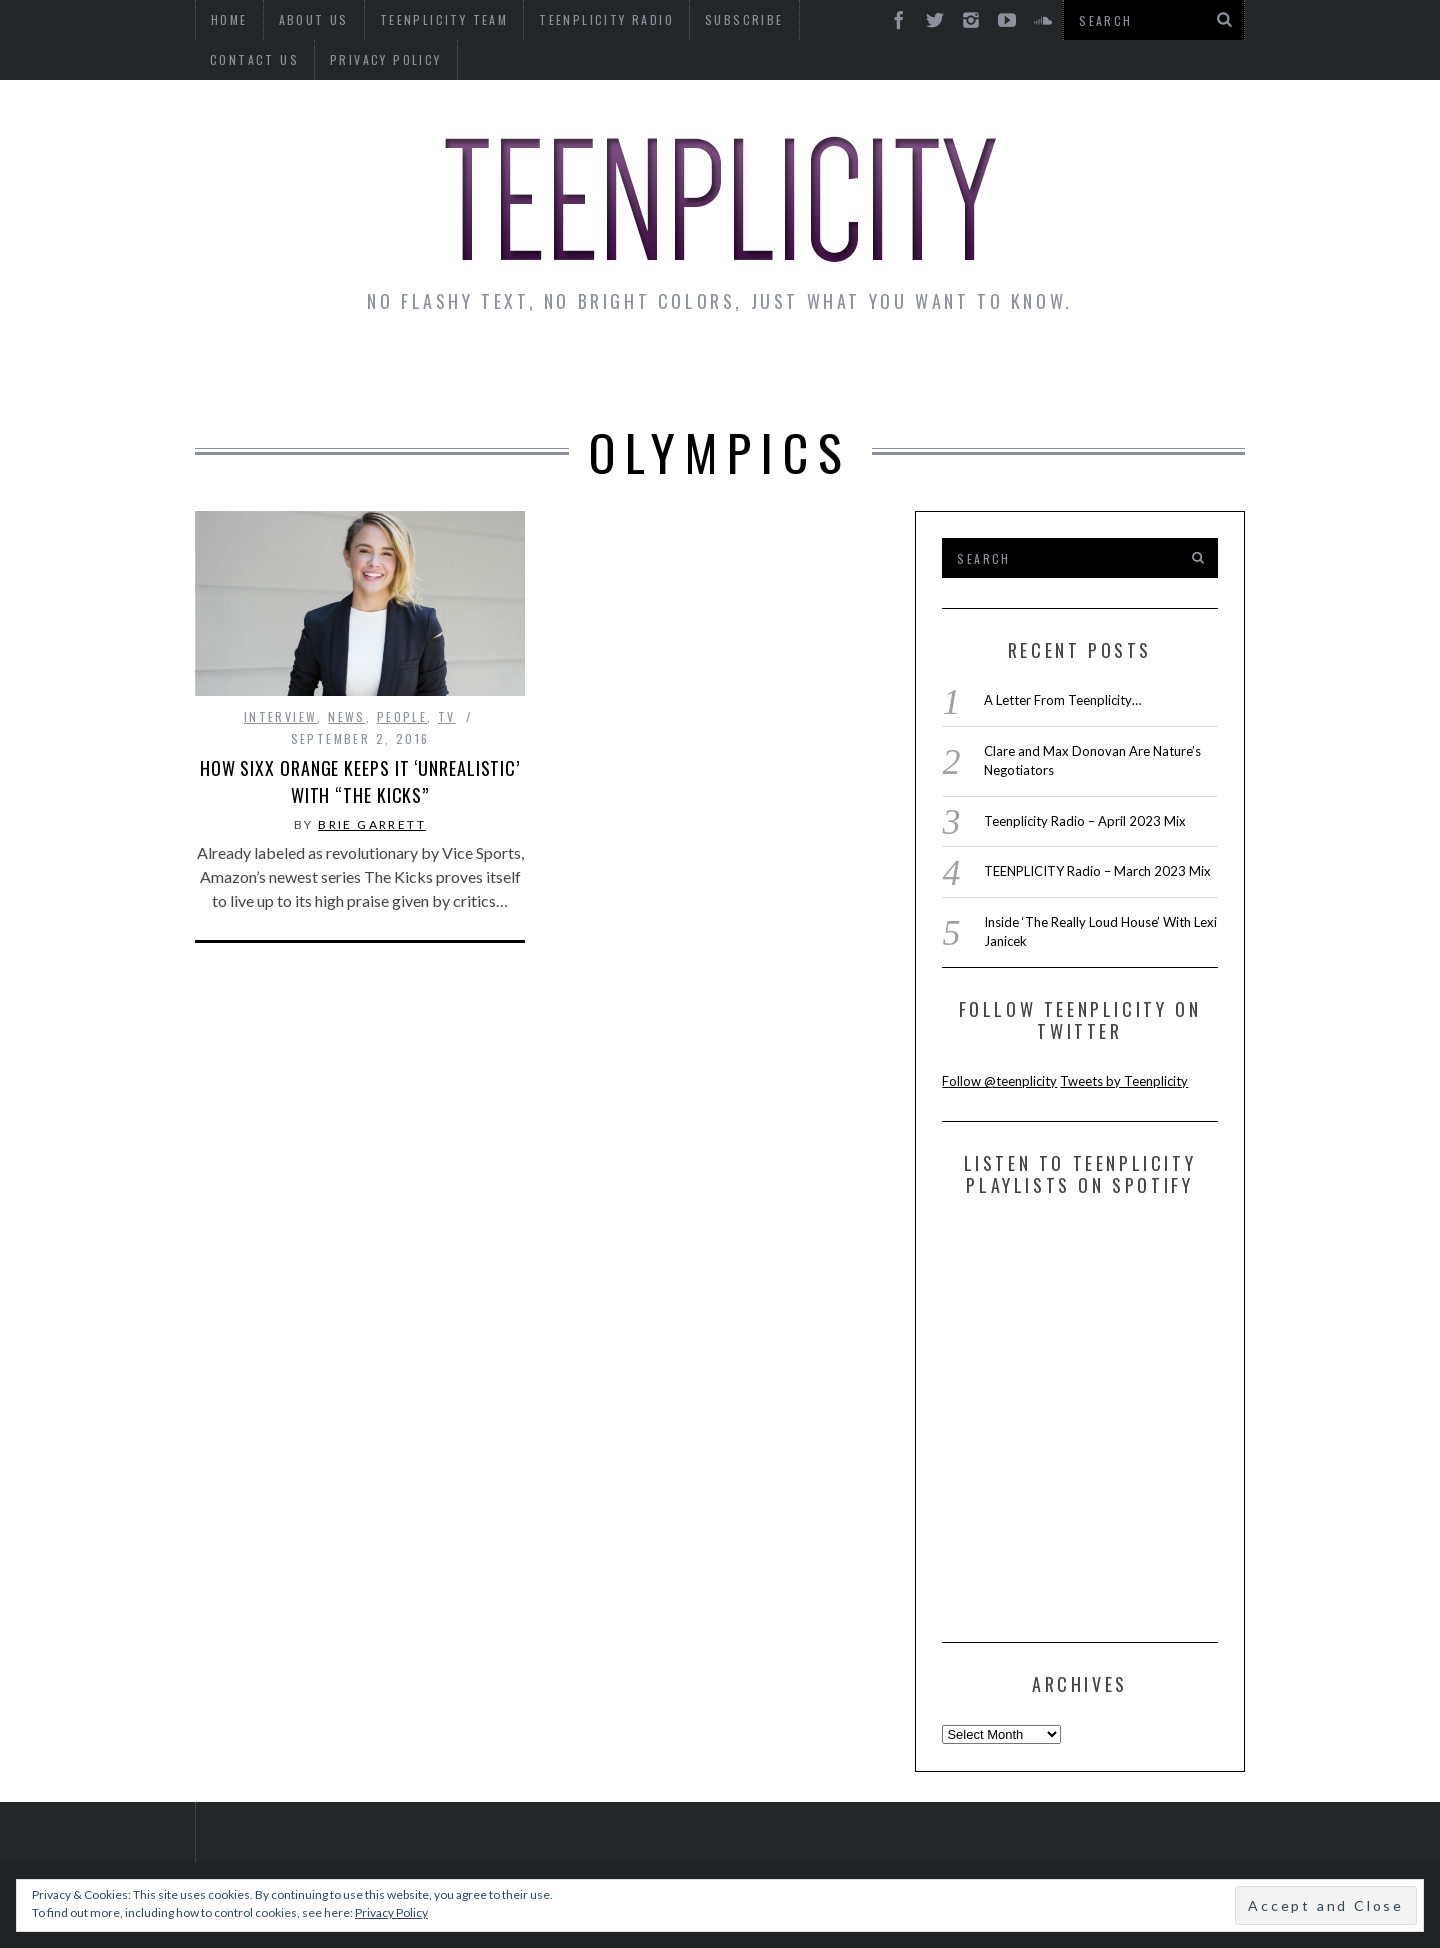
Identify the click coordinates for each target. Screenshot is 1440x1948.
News (251, 372)
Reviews (1073, 372)
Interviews (368, 372)
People (402, 716)
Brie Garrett (372, 824)
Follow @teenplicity (999, 1081)
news (347, 716)
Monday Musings (714, 372)
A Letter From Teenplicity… (1062, 700)
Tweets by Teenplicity (1124, 1081)
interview (281, 716)
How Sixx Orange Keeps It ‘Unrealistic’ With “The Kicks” (360, 781)
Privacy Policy (266, 59)
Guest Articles (917, 372)
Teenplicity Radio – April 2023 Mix (1085, 821)
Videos (1184, 372)
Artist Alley (527, 372)
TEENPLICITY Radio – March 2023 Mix (1097, 871)
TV (447, 716)
